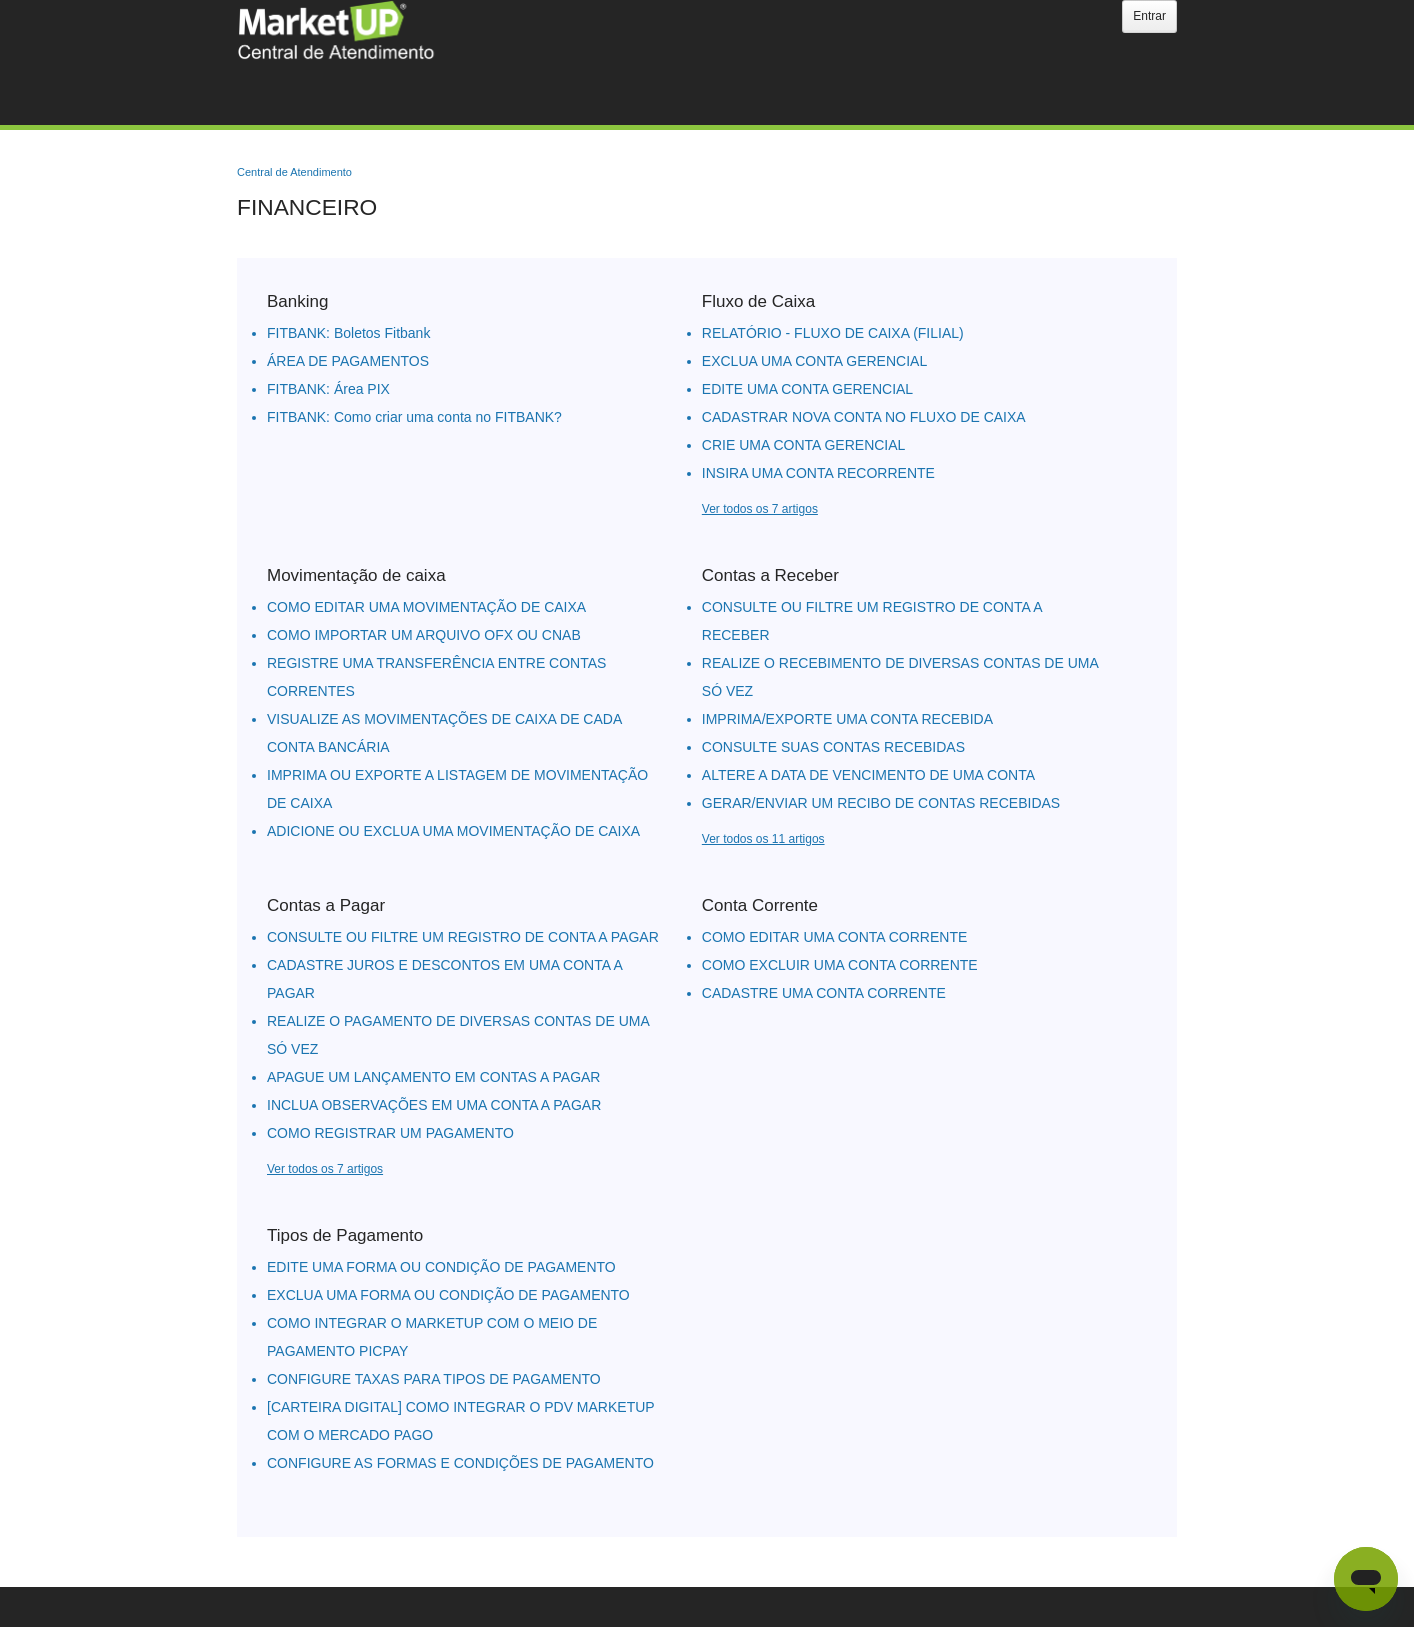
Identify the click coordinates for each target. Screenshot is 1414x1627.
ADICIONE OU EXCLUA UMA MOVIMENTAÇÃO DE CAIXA (453, 831)
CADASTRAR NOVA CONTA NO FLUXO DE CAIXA (864, 417)
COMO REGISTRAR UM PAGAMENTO (390, 1133)
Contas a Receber (770, 575)
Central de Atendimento (294, 172)
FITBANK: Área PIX (328, 389)
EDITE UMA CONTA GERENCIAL (807, 389)
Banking (297, 301)
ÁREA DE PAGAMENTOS (348, 361)
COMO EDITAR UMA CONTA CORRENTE (835, 937)
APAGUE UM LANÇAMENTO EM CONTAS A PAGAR (433, 1077)
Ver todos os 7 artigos (760, 509)
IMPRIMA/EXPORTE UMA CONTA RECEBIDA (847, 719)
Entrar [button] (1149, 16)
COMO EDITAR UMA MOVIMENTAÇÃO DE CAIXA (426, 607)
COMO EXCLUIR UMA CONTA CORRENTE (840, 965)
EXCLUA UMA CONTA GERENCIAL (814, 361)
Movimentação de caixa (356, 575)
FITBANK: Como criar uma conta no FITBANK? (414, 417)
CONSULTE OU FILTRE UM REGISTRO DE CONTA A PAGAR (463, 937)
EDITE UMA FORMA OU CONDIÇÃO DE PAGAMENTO (441, 1267)
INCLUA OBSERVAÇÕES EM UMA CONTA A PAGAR (434, 1105)
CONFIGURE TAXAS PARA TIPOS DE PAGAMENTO (434, 1379)
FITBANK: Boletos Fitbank (348, 333)
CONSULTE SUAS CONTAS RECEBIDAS (833, 747)
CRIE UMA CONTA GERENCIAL (804, 445)
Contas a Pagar (326, 905)
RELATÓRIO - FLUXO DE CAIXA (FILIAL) (833, 333)
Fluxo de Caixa (758, 301)
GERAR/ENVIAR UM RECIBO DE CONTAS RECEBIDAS (881, 803)
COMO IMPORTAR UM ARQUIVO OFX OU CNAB (424, 635)
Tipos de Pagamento (345, 1235)
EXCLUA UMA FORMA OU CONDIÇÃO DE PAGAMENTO (448, 1295)
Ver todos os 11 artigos (763, 839)
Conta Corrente (760, 905)
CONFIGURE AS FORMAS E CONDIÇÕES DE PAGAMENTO (460, 1463)
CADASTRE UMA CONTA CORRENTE (824, 993)
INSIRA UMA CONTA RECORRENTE (818, 473)
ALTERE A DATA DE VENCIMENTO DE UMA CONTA (868, 775)
